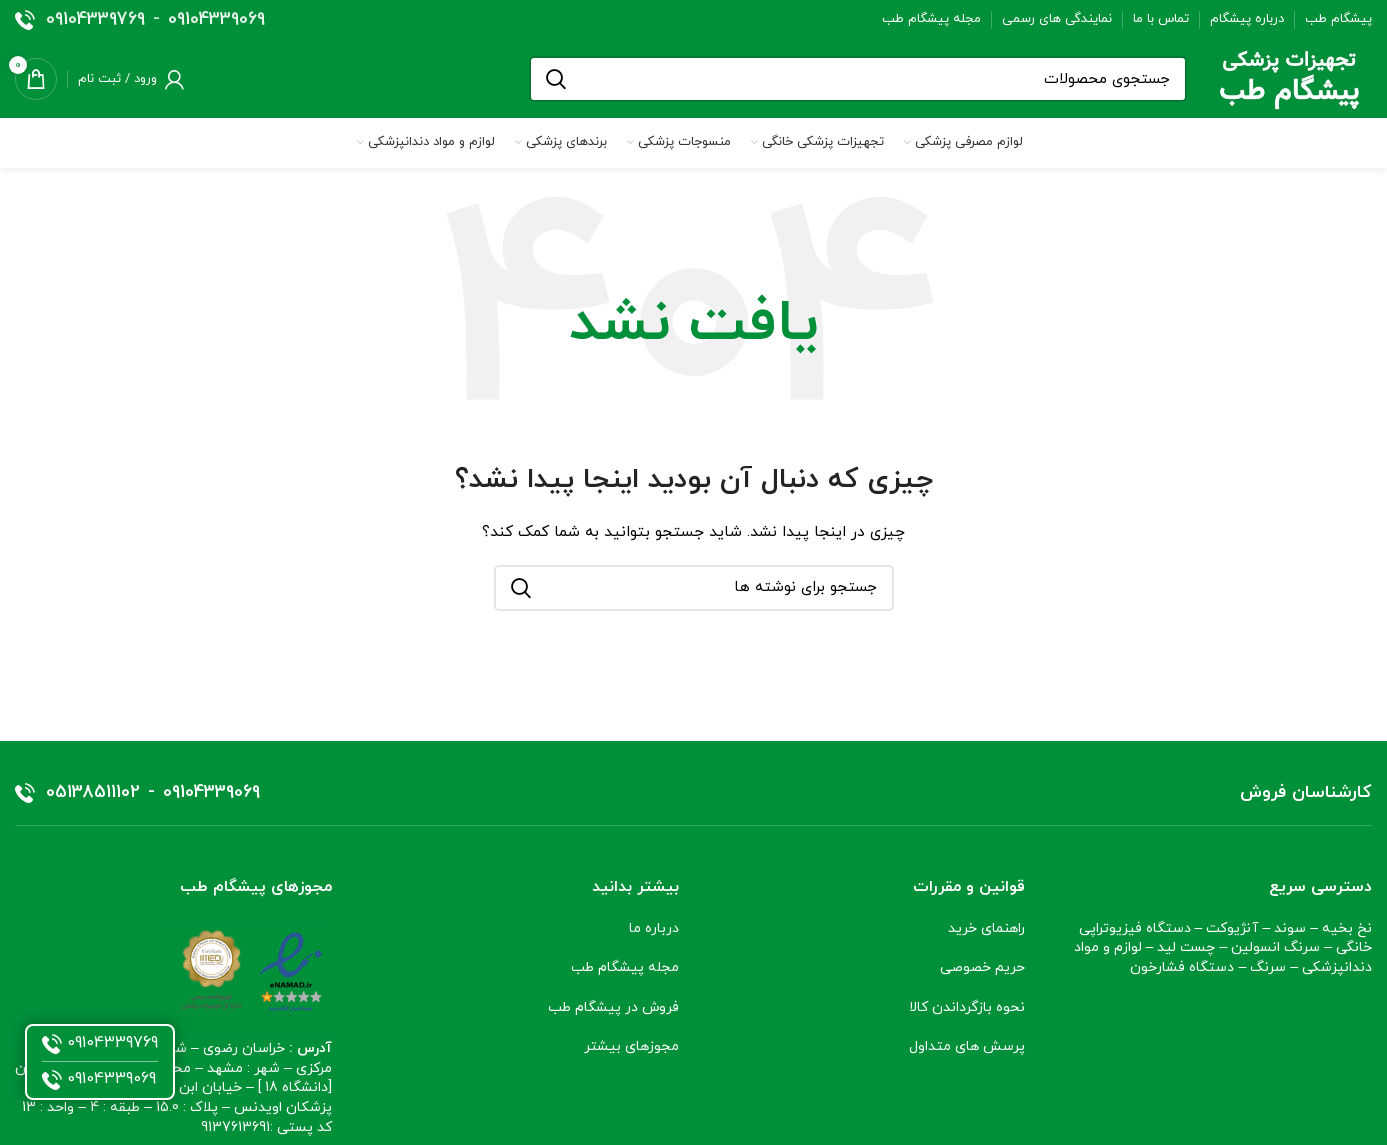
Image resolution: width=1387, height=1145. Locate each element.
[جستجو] (858, 79)
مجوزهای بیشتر (631, 1046)
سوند (1290, 928)
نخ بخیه (1347, 928)
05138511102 (93, 793)
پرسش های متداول (967, 1046)
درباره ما (654, 928)
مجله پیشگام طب (625, 967)
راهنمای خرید (986, 928)
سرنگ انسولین (1275, 947)
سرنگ (1268, 967)
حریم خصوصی (982, 967)
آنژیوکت (1232, 928)
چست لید (1186, 947)
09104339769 (95, 19)
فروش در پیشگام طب (611, 1007)
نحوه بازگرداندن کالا (967, 1007)
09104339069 (216, 19)
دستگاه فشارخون (1182, 967)
